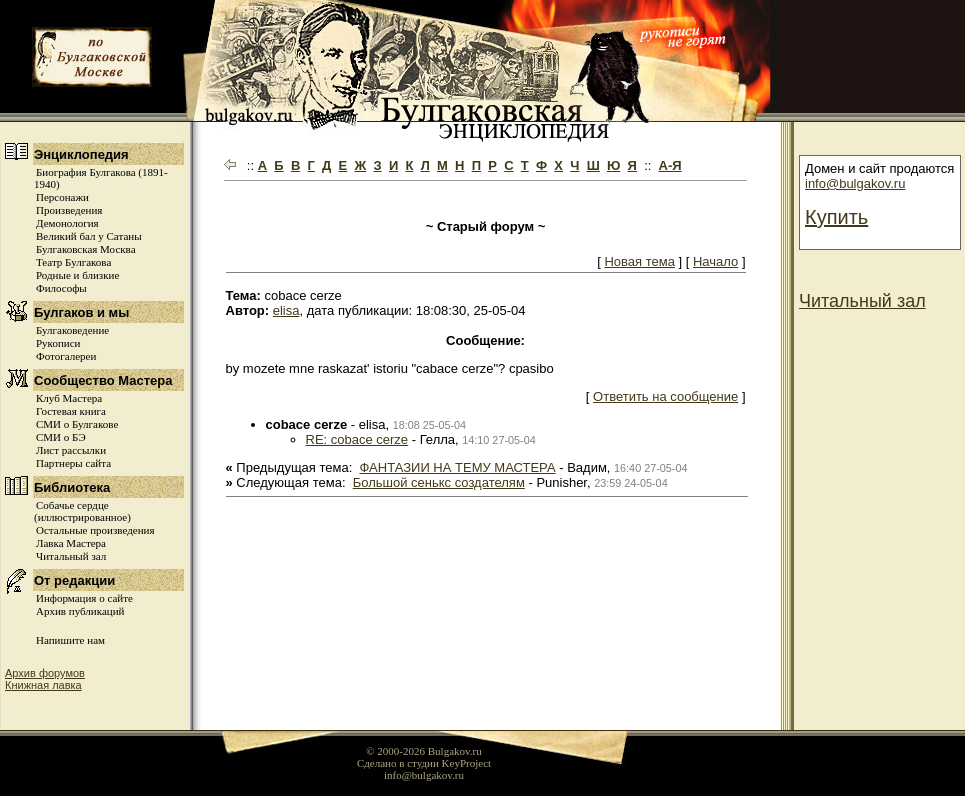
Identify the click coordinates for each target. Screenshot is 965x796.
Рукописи (58, 343)
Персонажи (62, 197)
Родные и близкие (77, 275)
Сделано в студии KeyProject (424, 763)
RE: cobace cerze (357, 439)
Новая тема (639, 261)
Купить (836, 217)
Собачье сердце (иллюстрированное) (82, 511)
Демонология (67, 223)
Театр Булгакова (73, 262)
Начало (715, 261)
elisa (286, 310)
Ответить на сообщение (665, 396)
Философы (61, 288)
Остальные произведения (95, 530)
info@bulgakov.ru (855, 183)
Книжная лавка (43, 685)
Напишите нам (70, 640)
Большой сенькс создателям (439, 482)
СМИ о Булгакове (77, 424)
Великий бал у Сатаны (89, 236)
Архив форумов (45, 673)
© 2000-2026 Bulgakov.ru (424, 751)
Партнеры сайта (73, 463)
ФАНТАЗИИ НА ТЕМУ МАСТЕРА (458, 467)
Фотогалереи (66, 356)
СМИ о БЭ (61, 437)
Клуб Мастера (69, 398)
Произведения (69, 210)
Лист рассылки (71, 450)
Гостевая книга (71, 411)
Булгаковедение (72, 330)
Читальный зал (71, 556)
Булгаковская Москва (86, 249)
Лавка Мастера (71, 543)
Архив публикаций (80, 611)
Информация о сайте (84, 598)
